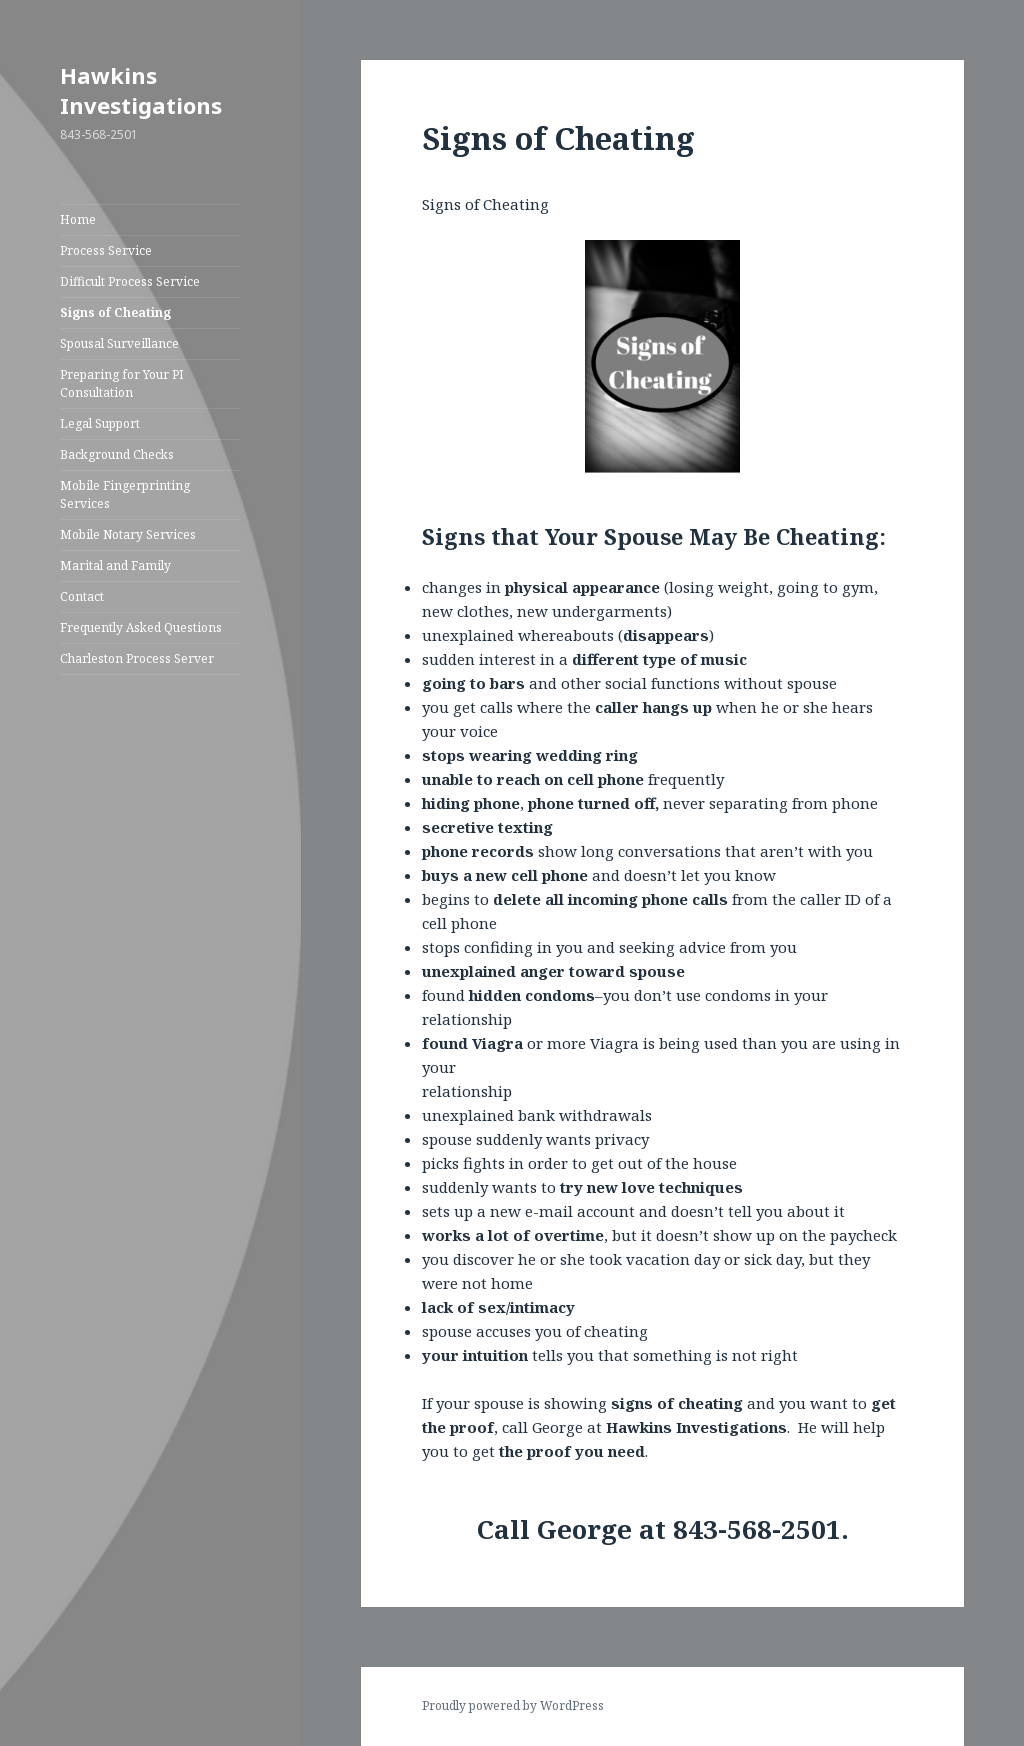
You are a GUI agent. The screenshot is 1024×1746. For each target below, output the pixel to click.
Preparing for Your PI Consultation (122, 383)
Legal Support (100, 423)
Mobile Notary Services (128, 534)
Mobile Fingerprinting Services (125, 494)
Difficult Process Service (130, 281)
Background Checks (117, 454)
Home (78, 219)
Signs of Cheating (115, 312)
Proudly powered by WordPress (513, 1705)
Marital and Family (115, 565)
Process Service (106, 250)
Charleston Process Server (137, 658)
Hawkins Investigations (141, 90)
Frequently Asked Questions (141, 627)
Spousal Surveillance (119, 343)
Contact (82, 596)
